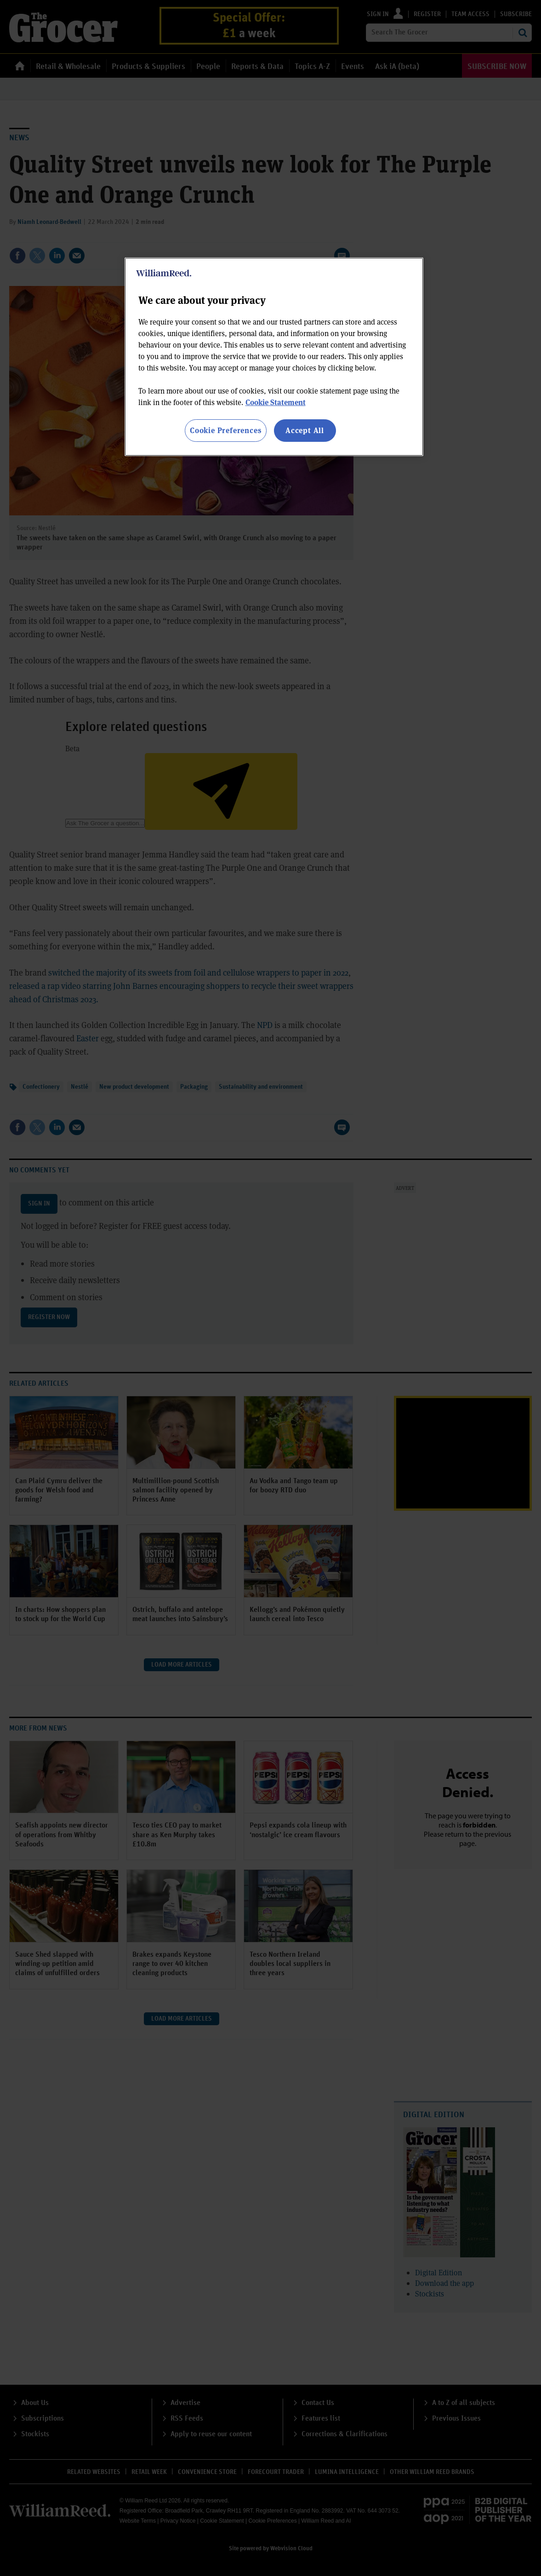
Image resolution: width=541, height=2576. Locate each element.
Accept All (304, 430)
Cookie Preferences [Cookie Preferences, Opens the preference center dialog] (225, 430)
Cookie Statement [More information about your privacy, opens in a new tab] (275, 402)
